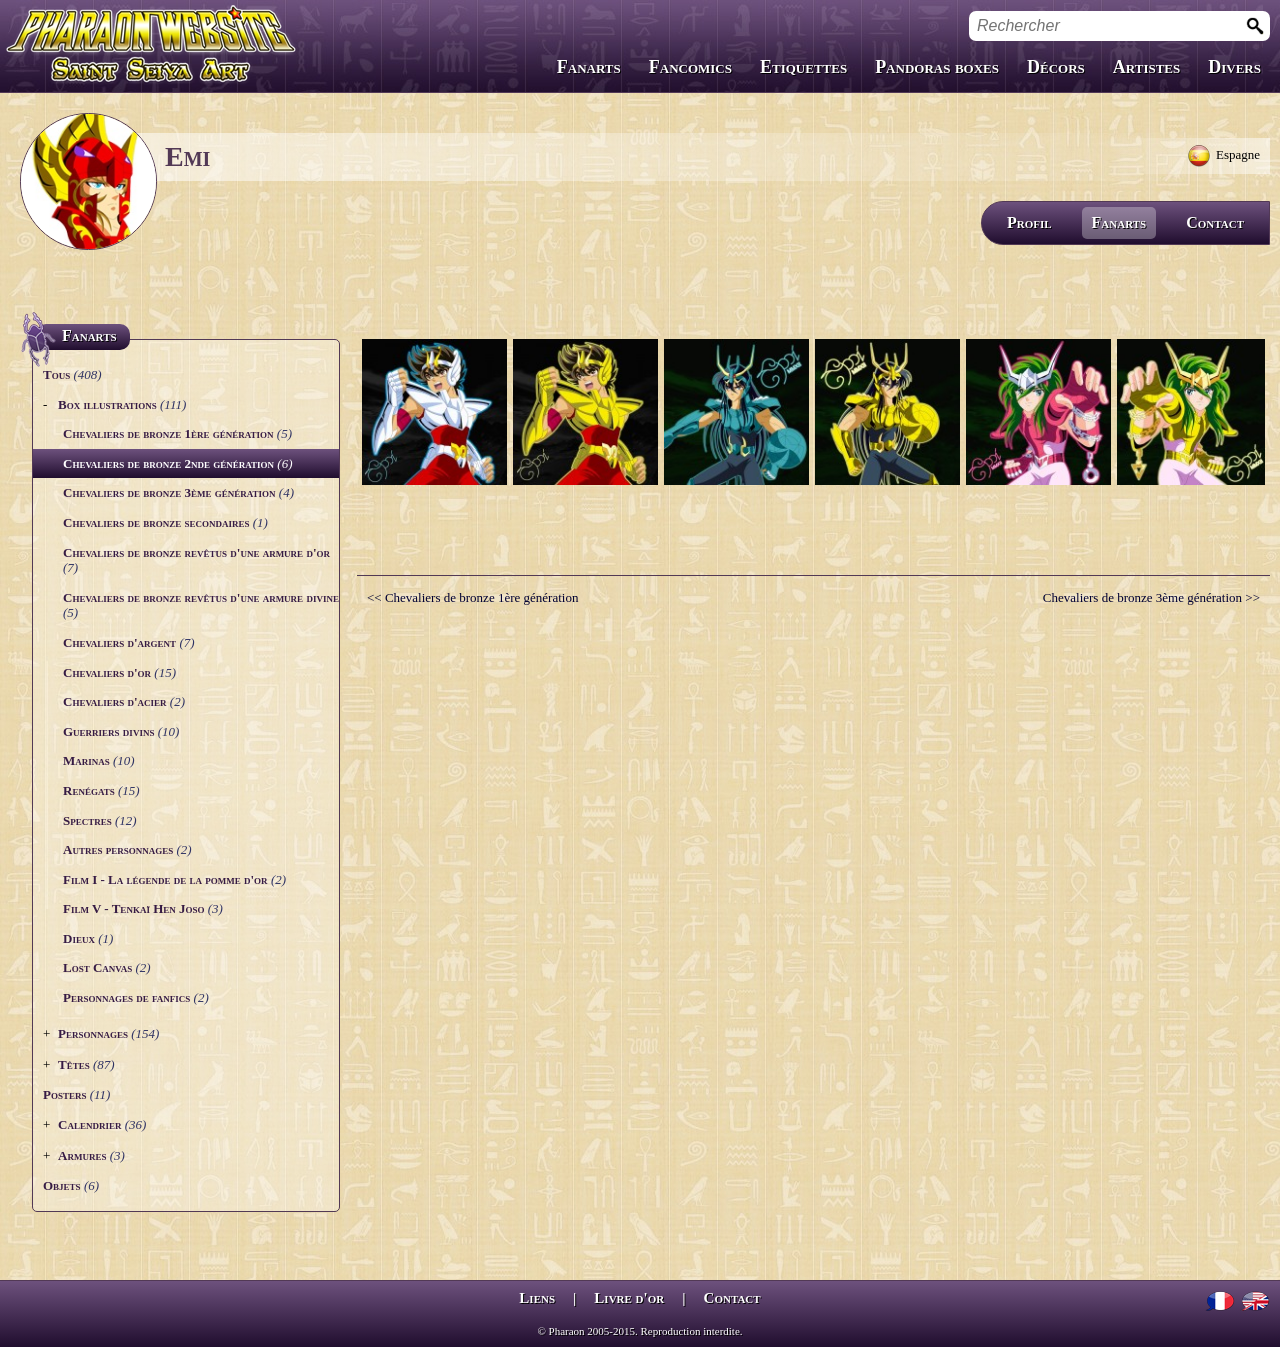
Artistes (1146, 67)
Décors (1056, 67)
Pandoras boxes (937, 67)
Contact (1215, 222)
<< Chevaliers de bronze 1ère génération (472, 597)
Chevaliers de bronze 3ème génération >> (1151, 597)
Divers (1234, 67)
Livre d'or (629, 1298)
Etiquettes (803, 67)
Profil (1029, 222)
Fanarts (589, 67)
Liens (537, 1298)
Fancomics (690, 67)
